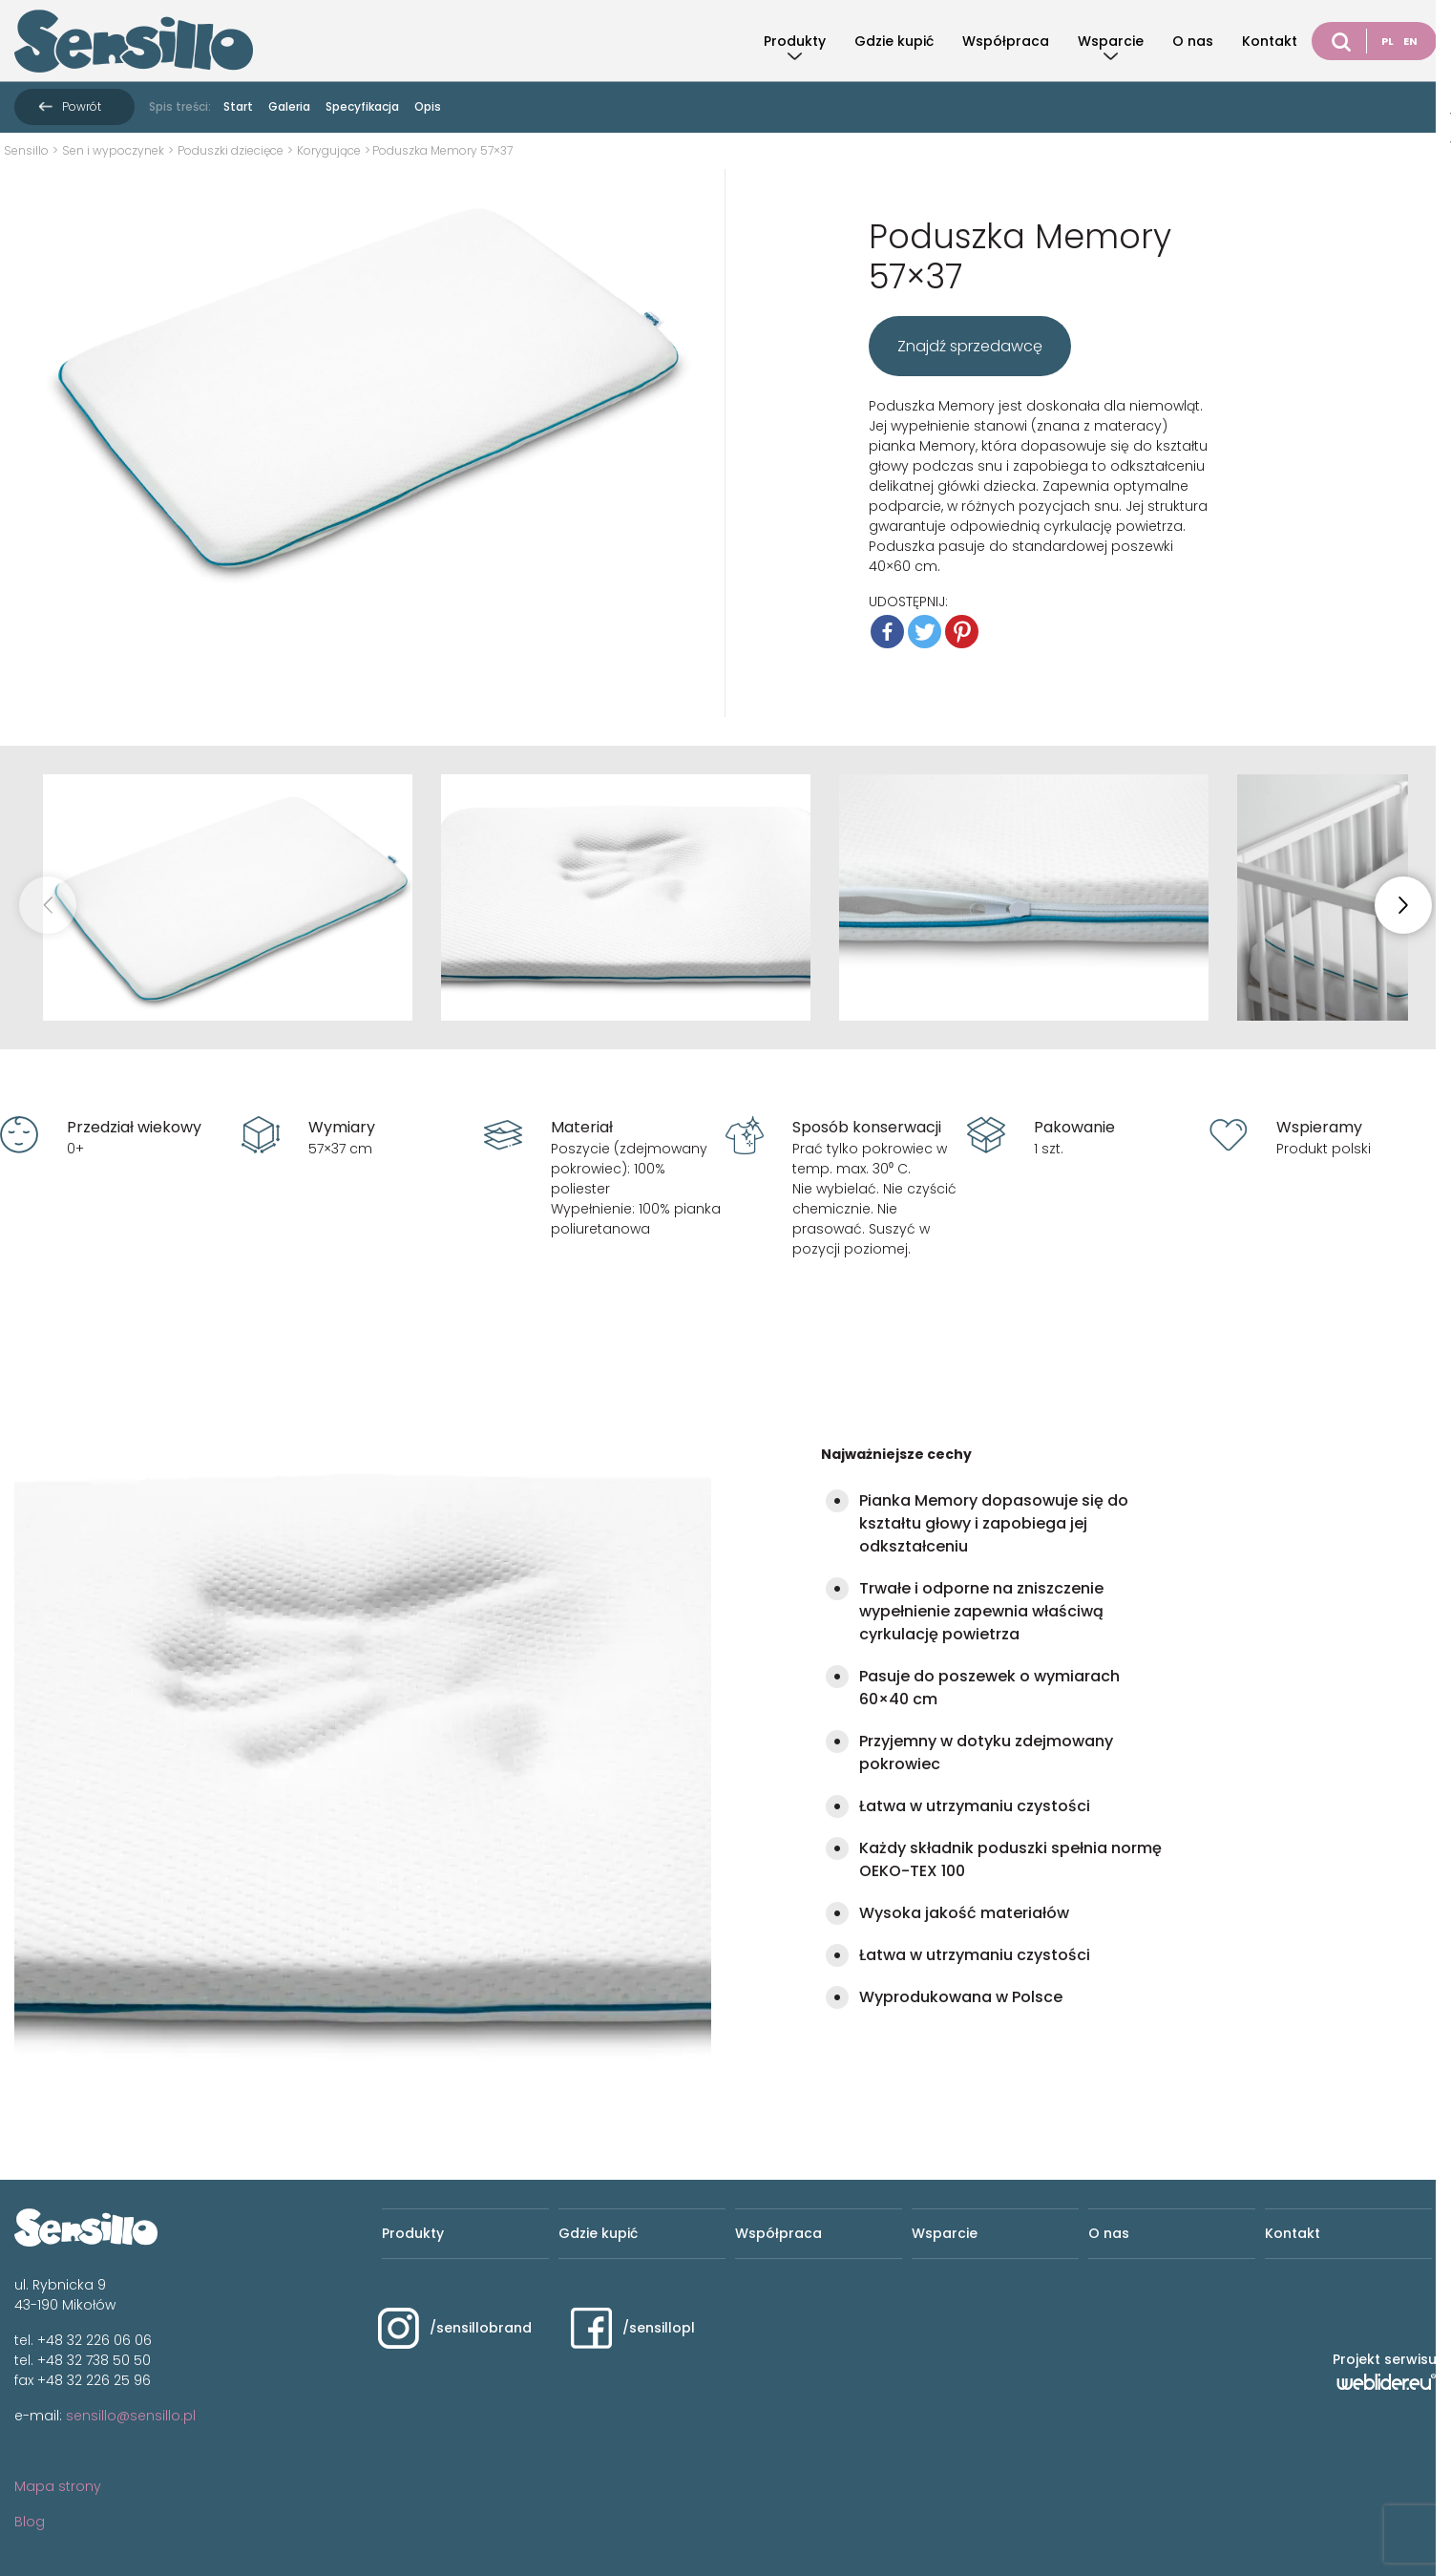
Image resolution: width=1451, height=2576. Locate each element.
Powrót (81, 106)
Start (238, 106)
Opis (427, 106)
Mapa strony (57, 2486)
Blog (29, 2521)
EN (1410, 41)
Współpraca (1005, 41)
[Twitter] (924, 631)
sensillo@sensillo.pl (131, 2415)
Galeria (289, 106)
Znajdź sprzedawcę (969, 346)
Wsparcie (1111, 41)
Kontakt (1269, 41)
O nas (1192, 41)
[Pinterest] (961, 631)
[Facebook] (887, 631)
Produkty (795, 41)
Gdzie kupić (894, 41)
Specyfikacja (362, 106)
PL (1387, 41)
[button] (1403, 905)
